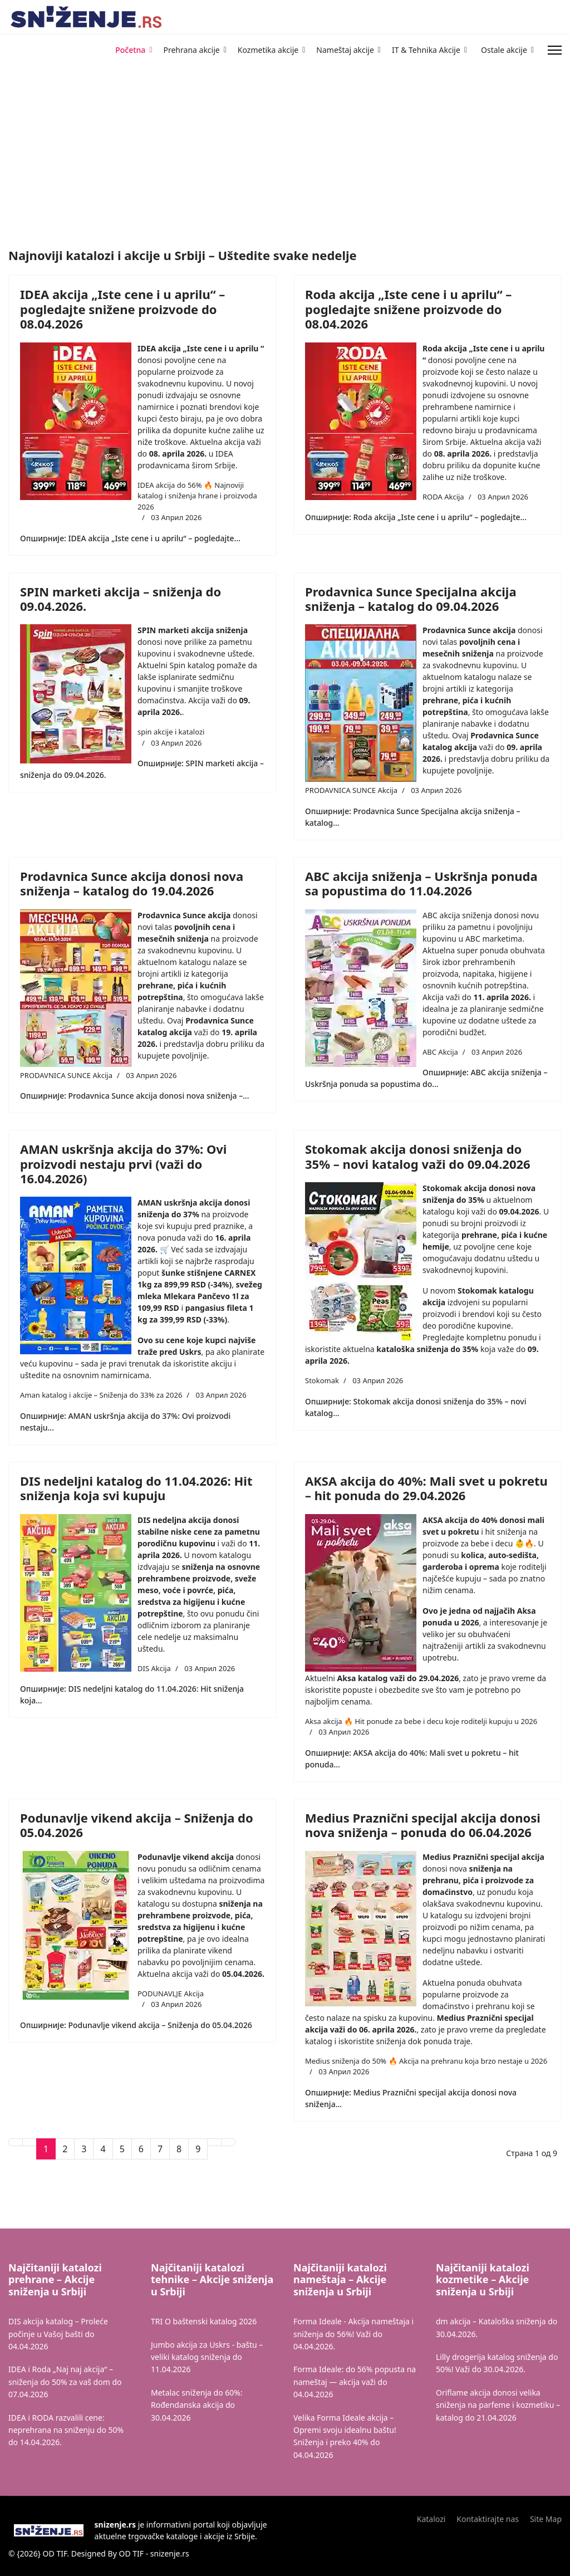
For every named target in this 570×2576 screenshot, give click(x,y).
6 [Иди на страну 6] (141, 2149)
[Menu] (555, 50)
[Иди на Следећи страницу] (214, 2142)
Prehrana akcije (192, 50)
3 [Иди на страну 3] (83, 2149)
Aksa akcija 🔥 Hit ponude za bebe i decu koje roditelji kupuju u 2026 (421, 1721)
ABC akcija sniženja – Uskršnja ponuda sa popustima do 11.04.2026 (421, 883)
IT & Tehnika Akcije (426, 50)
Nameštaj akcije (345, 50)
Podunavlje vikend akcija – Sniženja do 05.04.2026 (136, 1824)
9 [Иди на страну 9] (197, 2149)
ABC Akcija (440, 1052)
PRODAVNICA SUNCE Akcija (351, 790)
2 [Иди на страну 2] (64, 2149)
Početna (130, 50)
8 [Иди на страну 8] (178, 2149)
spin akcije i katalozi (170, 732)
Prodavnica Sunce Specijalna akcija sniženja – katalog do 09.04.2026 (411, 598)
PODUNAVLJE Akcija (170, 1994)
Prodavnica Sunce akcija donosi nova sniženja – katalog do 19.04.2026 (131, 883)
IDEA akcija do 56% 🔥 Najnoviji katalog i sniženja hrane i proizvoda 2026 (197, 496)
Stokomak (322, 1380)
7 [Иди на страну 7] (160, 2149)
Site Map (546, 2519)
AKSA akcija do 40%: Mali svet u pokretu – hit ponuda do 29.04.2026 (426, 1488)
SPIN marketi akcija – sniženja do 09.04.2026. (120, 598)
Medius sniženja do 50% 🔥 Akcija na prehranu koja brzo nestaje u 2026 (426, 2061)
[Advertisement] (122, 89)
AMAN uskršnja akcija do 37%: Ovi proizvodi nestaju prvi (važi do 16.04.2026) (123, 1163)
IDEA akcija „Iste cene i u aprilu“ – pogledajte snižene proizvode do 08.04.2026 (122, 309)
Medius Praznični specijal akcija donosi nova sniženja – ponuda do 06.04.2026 (422, 1824)
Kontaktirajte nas (487, 2519)
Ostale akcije (504, 50)
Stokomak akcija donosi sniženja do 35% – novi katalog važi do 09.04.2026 (417, 1156)
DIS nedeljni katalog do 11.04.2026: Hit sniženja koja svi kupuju (136, 1488)
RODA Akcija (443, 497)
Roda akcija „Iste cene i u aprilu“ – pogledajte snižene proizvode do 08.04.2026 (408, 309)
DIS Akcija (154, 1668)
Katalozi (431, 2519)
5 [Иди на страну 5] (122, 2149)
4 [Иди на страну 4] (102, 2149)
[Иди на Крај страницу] (228, 2142)
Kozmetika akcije (268, 50)
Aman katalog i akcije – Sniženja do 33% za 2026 (101, 1395)
